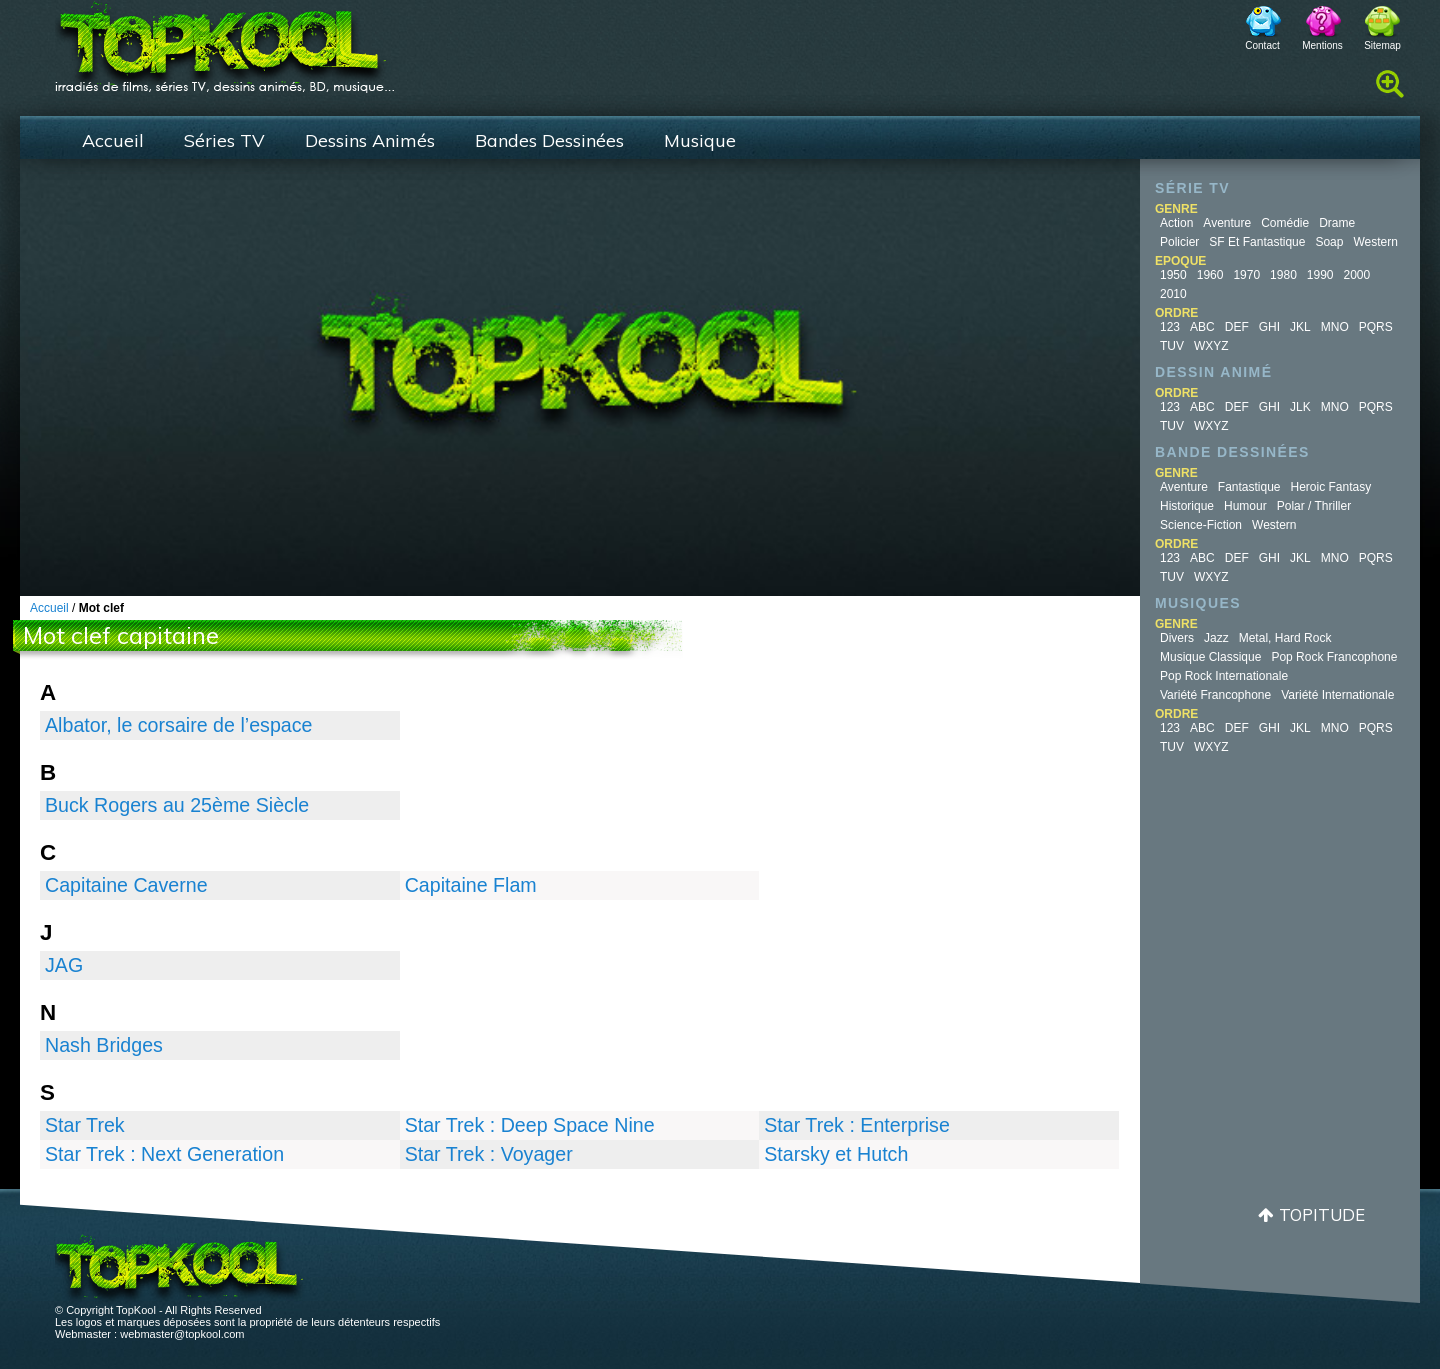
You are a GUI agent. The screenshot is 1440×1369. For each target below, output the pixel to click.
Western (1375, 242)
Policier (1179, 242)
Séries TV (224, 140)
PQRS (1376, 327)
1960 (1210, 275)
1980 (1283, 275)
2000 (1357, 275)
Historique (1187, 506)
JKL (1300, 327)
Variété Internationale (1337, 695)
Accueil (113, 140)
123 (1170, 327)
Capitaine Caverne (126, 885)
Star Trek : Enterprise (857, 1125)
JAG (64, 965)
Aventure (1227, 223)
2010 (1173, 294)
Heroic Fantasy (1331, 487)
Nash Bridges (104, 1045)
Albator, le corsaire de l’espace (178, 725)
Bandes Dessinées (549, 140)
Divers (1177, 638)
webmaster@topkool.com (182, 1334)
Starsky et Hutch (836, 1154)
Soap (1329, 242)
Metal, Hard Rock (1285, 638)
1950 (1173, 275)
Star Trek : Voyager (489, 1154)
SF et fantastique (1257, 242)
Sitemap (1382, 45)
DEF (1237, 327)
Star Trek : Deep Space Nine (530, 1125)
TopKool (225, 41)
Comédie (1285, 223)
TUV (1172, 346)
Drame (1337, 223)
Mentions (1322, 45)
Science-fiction (1201, 525)
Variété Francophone (1215, 695)
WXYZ (1211, 346)
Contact (1262, 45)
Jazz (1216, 638)
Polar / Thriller (1314, 506)
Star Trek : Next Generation (164, 1154)
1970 (1246, 275)
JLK (1300, 407)
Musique (700, 140)
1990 (1320, 275)
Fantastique (1249, 487)
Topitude (1322, 1214)
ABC (1202, 327)
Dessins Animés (370, 140)
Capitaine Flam (471, 885)
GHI (1269, 327)
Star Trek (85, 1125)
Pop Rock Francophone (1334, 657)
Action (1176, 223)
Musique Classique (1210, 657)
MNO (1335, 327)
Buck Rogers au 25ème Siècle (177, 805)
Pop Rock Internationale (1224, 676)
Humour (1245, 506)
